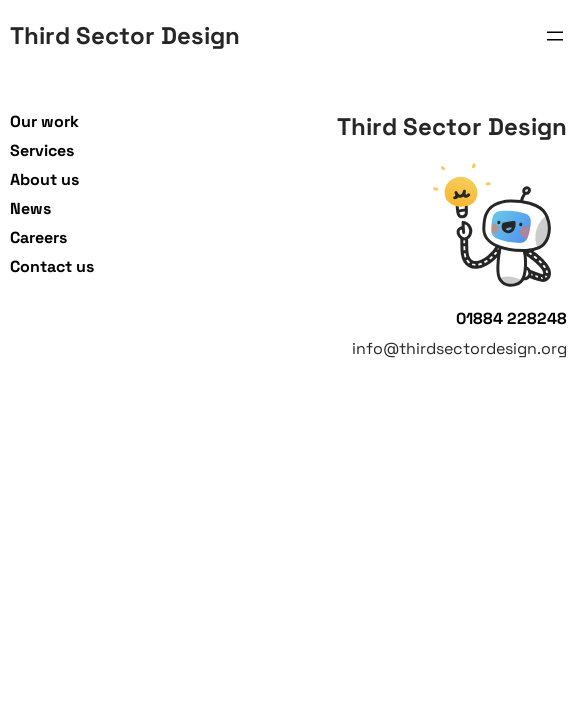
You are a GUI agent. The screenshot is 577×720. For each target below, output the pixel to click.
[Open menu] (555, 36)
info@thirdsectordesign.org (459, 348)
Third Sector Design (125, 35)
